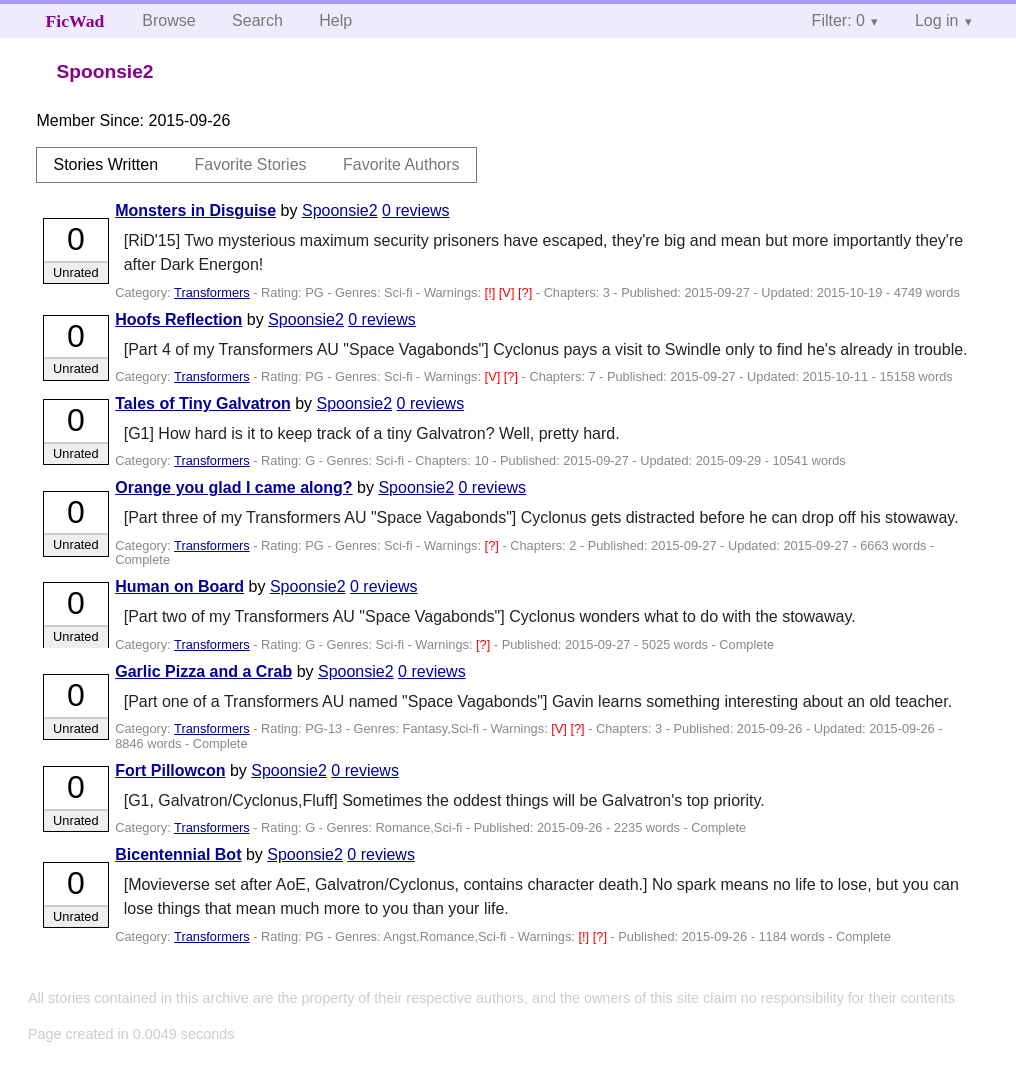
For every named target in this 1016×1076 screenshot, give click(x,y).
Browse (168, 20)
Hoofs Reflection (178, 319)
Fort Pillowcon (170, 770)
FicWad (75, 21)
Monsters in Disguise (195, 210)
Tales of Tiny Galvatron (202, 403)
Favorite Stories (251, 164)
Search (257, 20)
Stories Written (105, 164)
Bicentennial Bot (178, 854)
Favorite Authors (401, 164)
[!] (492, 292)
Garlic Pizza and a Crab (203, 671)
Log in (937, 20)
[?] (527, 292)
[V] (508, 292)
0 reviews (416, 210)
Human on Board (179, 586)
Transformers (212, 292)
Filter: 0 (838, 20)
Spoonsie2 (340, 210)
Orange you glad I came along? (233, 487)
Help (335, 20)
